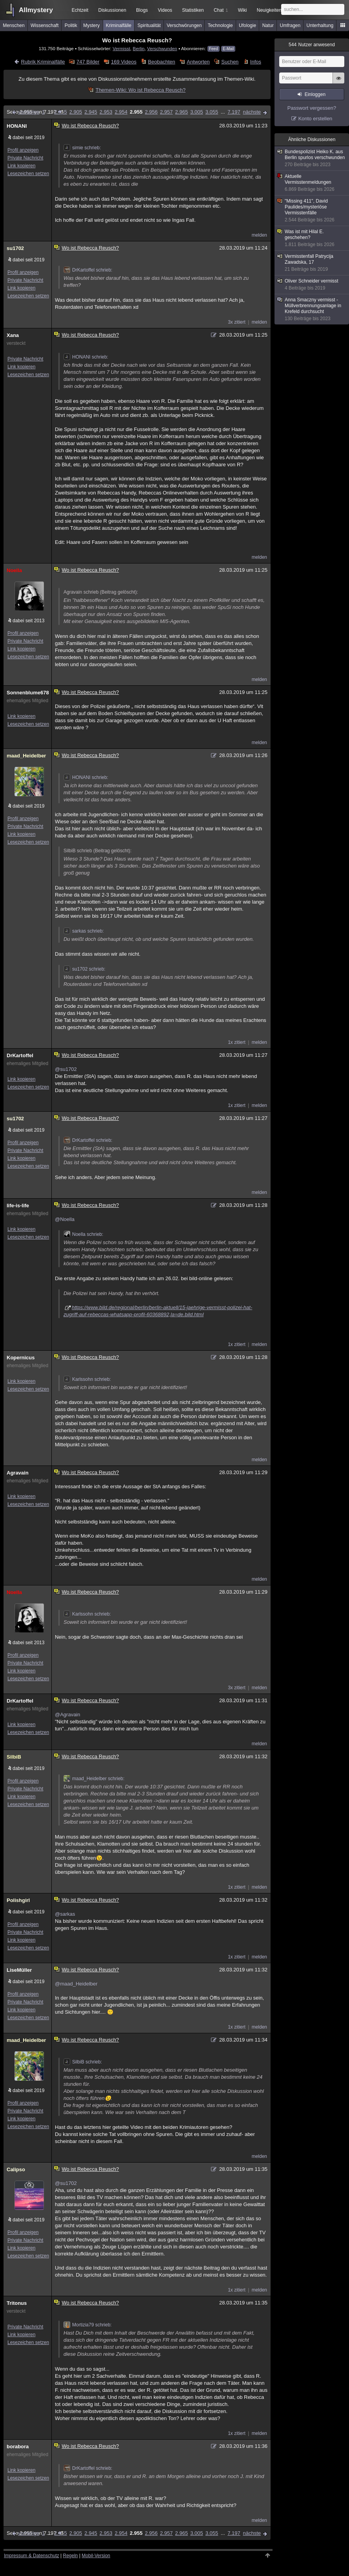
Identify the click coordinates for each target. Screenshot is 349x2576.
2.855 (60, 112)
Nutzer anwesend (312, 44)
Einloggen (315, 94)
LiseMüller (19, 1970)
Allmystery (36, 10)
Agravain (18, 1473)
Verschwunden (162, 48)
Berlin (139, 48)
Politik (71, 25)
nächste (252, 112)
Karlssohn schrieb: (87, 1379)
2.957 (166, 112)
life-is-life (18, 1205)
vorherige (28, 112)
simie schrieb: (82, 147)
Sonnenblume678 (27, 693)
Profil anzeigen (22, 150)
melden (259, 235)
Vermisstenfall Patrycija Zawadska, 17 (312, 263)
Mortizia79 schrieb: (88, 2325)
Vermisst (121, 48)
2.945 (90, 112)
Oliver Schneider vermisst (312, 284)
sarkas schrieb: (84, 931)
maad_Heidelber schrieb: (94, 1778)
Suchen (229, 62)
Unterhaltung (320, 25)
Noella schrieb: (83, 1234)
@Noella (65, 1219)
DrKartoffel (20, 1055)
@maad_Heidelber (76, 1984)
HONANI (17, 126)
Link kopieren (21, 165)
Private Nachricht (25, 158)
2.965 (181, 112)
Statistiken (193, 10)
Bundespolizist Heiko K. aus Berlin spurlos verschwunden (312, 158)
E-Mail (228, 49)
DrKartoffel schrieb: (88, 270)
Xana (13, 335)
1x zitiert (236, 1042)
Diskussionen (112, 10)
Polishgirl (18, 1900)
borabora (18, 2446)
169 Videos (123, 62)
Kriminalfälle (118, 25)
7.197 (233, 112)
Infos (255, 62)
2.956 (151, 112)
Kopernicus (21, 1357)
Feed (213, 49)
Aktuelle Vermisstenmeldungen (312, 183)
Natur (268, 25)
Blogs (142, 10)
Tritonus (17, 2303)
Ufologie (247, 25)
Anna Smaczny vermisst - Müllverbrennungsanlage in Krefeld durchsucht (312, 309)
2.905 (75, 112)
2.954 (121, 112)
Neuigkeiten (269, 10)
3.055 (211, 112)
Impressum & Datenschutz (31, 2555)
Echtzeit (80, 10)
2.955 (136, 112)
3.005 (196, 112)
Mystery (91, 25)
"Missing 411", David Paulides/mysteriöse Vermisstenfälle (312, 210)
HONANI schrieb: (86, 357)
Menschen (13, 25)
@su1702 (66, 1069)
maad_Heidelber (26, 756)
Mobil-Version (96, 2555)
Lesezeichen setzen (28, 173)
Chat (221, 10)
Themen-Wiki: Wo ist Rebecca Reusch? (141, 90)
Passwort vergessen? (311, 108)
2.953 (106, 112)
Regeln (70, 2555)
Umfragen (290, 25)
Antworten (198, 62)
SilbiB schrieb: (83, 2062)
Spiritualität (148, 25)
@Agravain (67, 1714)
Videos (165, 10)
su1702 (15, 248)
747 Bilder (88, 62)
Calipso (16, 2169)
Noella (14, 570)
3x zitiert (236, 322)
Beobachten (161, 62)
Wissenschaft (44, 25)
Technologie (220, 25)
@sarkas (65, 1914)
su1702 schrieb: (84, 969)
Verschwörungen (184, 25)
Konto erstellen (315, 118)
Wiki (242, 10)
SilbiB (14, 1757)
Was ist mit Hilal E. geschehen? (312, 238)
